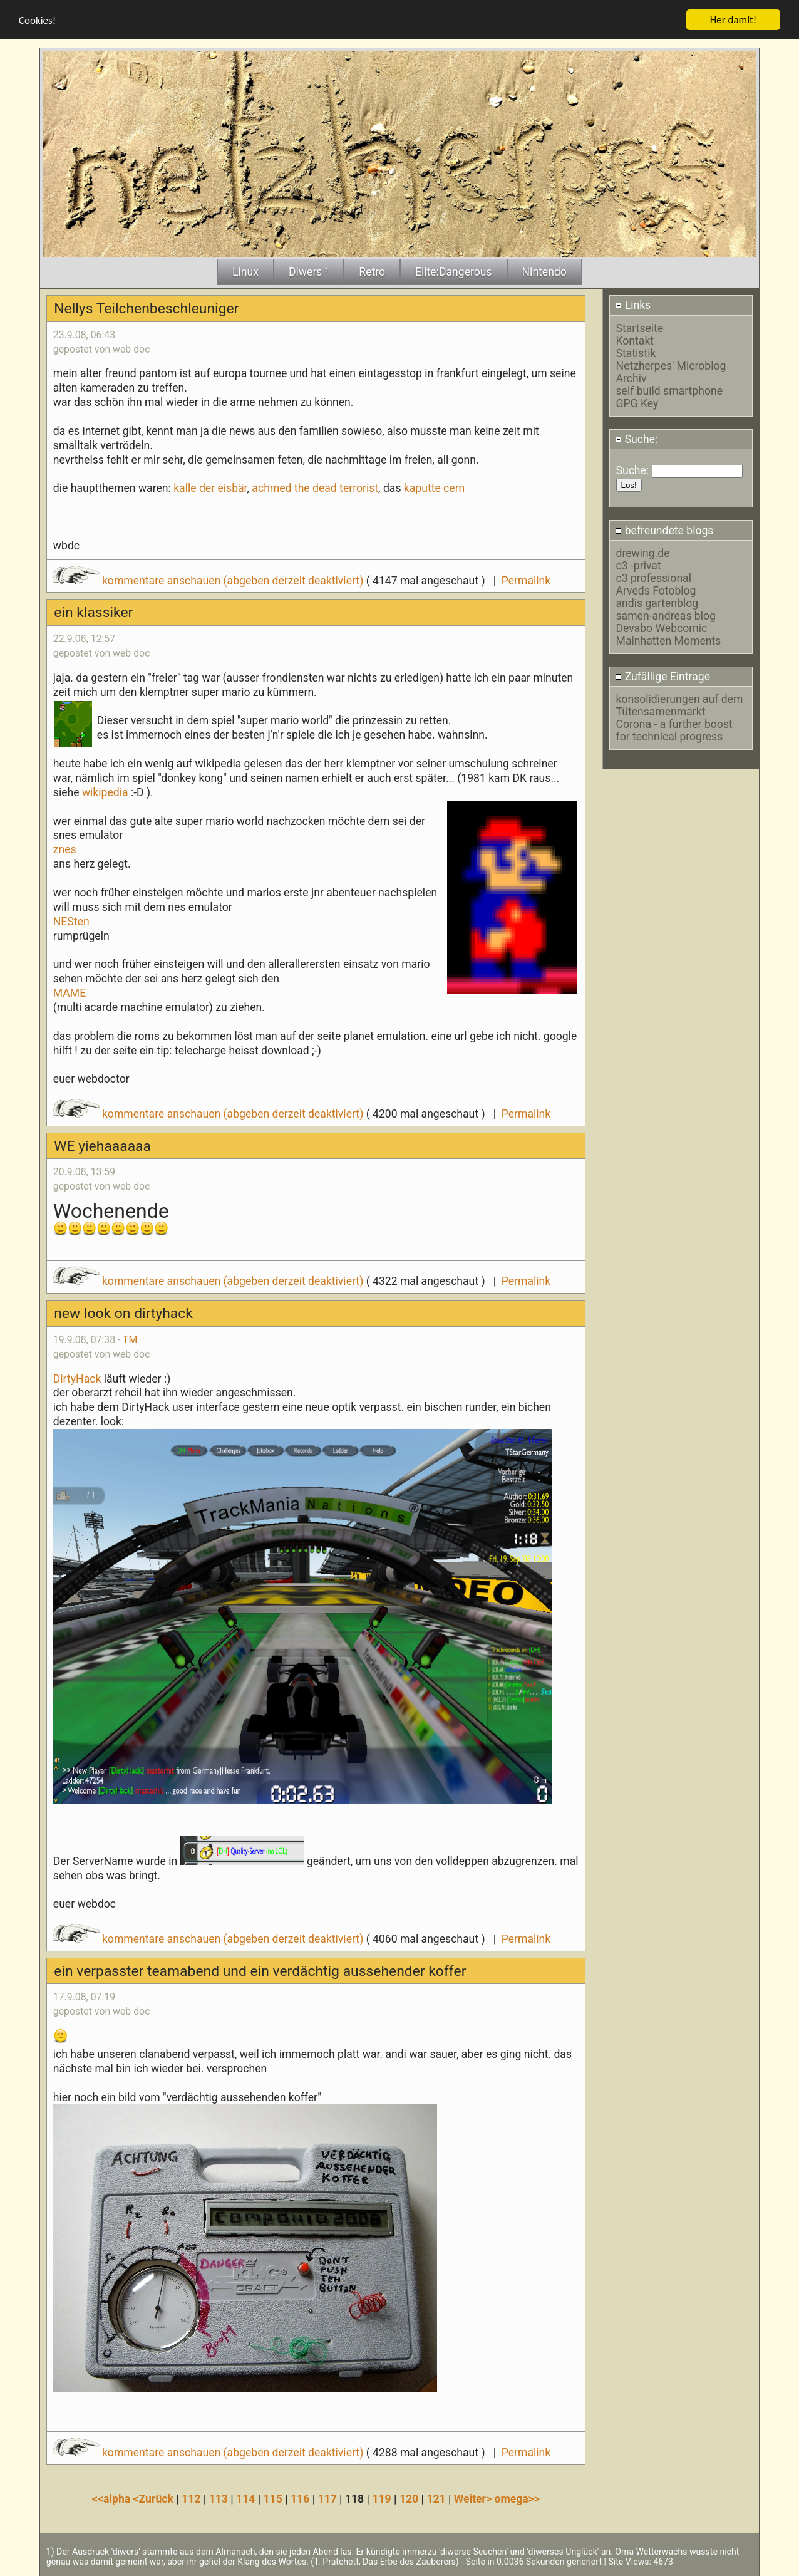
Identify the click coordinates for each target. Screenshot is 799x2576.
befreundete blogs (664, 530)
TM (130, 1339)
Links (633, 305)
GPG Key (637, 403)
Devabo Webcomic (662, 627)
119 (381, 2498)
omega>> (516, 2498)
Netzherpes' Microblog (671, 365)
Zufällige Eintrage (662, 676)
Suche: (636, 438)
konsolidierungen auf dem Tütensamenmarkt (679, 705)
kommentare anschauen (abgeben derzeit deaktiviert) (209, 580)
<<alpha (112, 2498)
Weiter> (474, 2498)
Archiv (631, 377)
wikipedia (105, 792)
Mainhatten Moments (668, 640)
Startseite (640, 327)
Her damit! (733, 19)
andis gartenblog (657, 602)
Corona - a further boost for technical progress (674, 730)
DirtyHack (77, 1378)
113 (218, 2498)
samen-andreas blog (666, 615)
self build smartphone (669, 390)
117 (326, 2498)
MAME (69, 992)
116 (300, 2498)
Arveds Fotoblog (656, 590)
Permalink (526, 580)
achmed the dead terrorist (315, 488)
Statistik (636, 352)
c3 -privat (638, 565)
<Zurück (155, 2498)
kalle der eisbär (210, 488)
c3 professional (653, 577)
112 (191, 2498)
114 (245, 2498)
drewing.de (643, 552)
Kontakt (635, 340)
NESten (71, 921)
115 (272, 2498)
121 (435, 2498)
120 (409, 2498)
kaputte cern (434, 488)
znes (64, 849)
